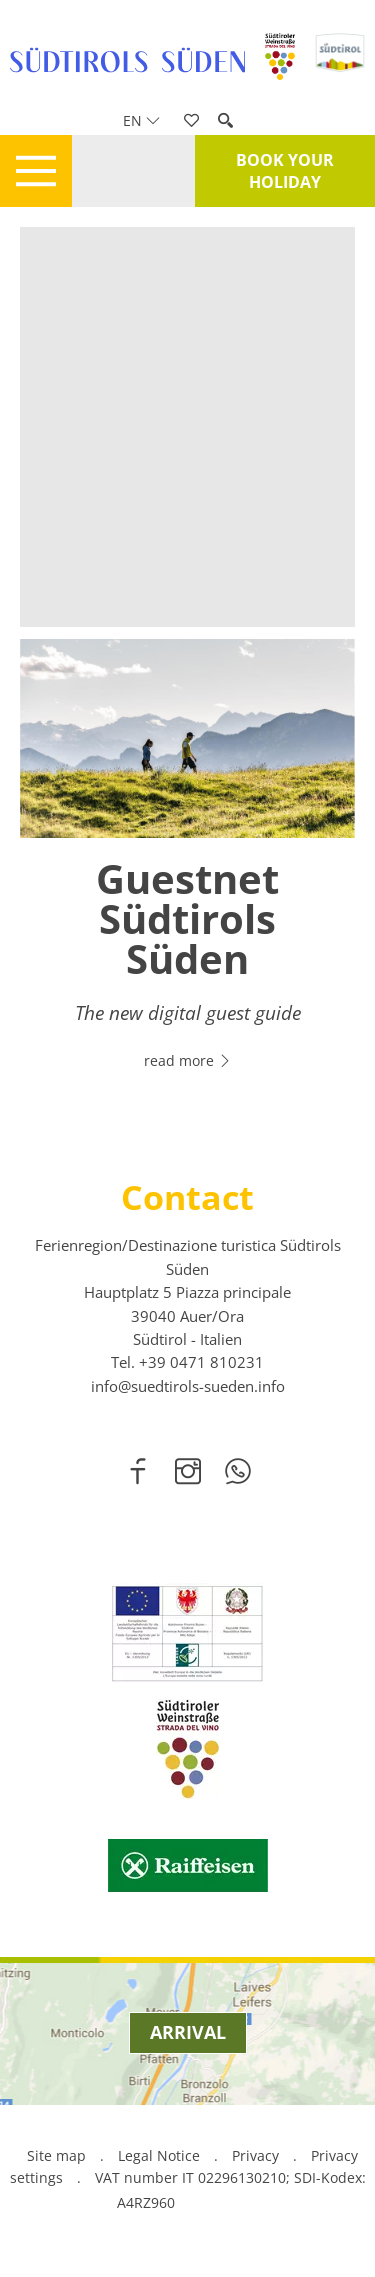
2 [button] (200, 1081)
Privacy (255, 2155)
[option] (187, 866)
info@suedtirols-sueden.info (188, 1386)
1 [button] (176, 1081)
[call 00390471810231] (201, 1362)
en (141, 120)
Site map (56, 2155)
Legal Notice (159, 2155)
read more (188, 1060)
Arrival (188, 2032)
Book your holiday (285, 171)
